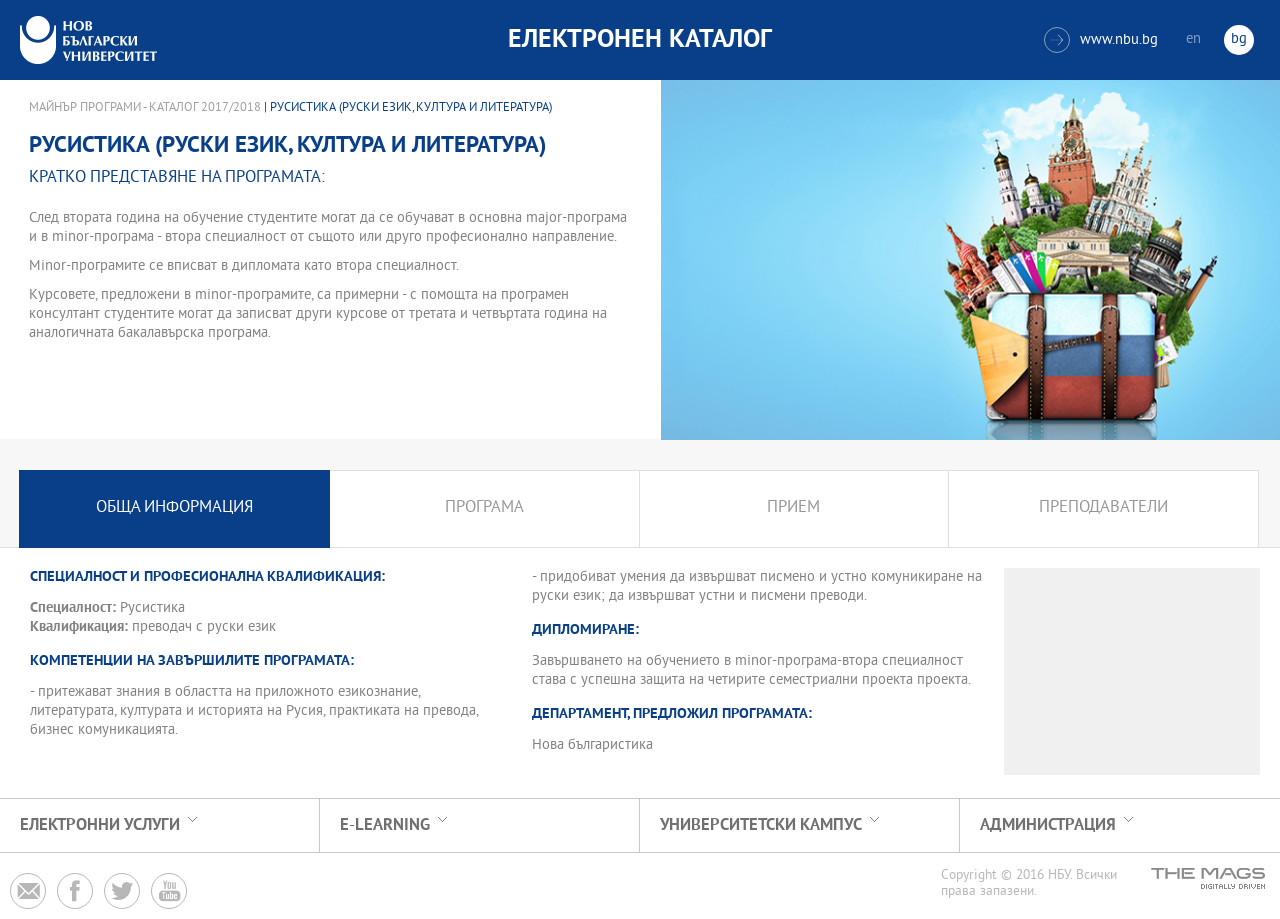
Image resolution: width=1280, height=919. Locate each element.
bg (1239, 39)
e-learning (385, 825)
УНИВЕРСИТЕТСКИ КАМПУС (761, 825)
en (1193, 39)
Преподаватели (1103, 508)
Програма (484, 508)
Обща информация (174, 508)
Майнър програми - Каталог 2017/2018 (145, 108)
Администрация (1048, 825)
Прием (793, 508)
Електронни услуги (100, 825)
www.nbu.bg (1101, 40)
